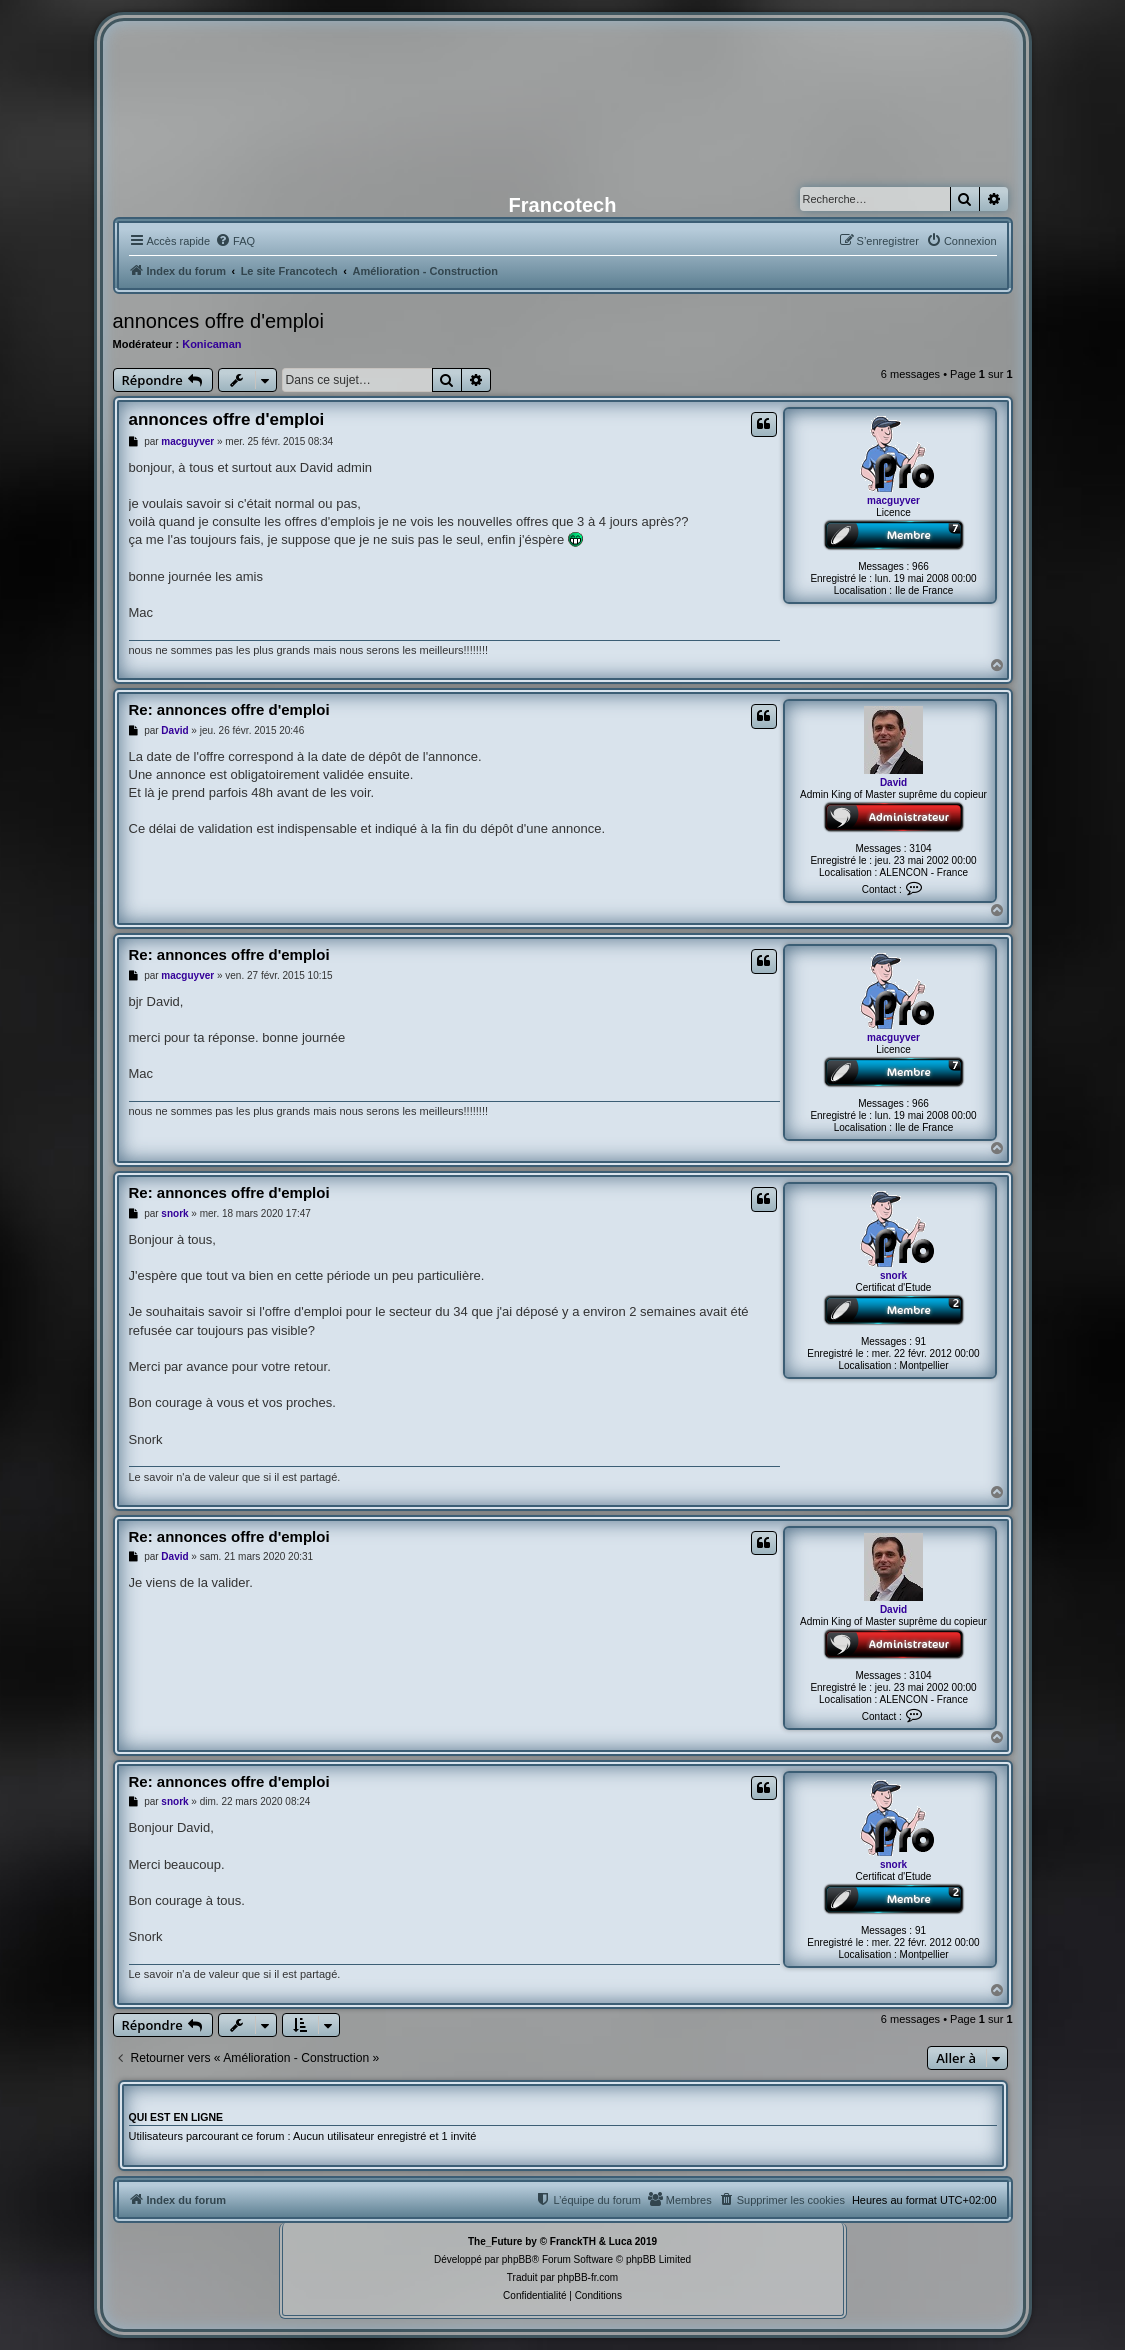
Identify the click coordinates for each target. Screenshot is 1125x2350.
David (893, 782)
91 (920, 1341)
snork (893, 1275)
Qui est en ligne (176, 2117)
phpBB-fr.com (588, 2277)
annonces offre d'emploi (218, 321)
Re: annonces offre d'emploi (229, 709)
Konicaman (211, 344)
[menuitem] (235, 241)
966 (920, 566)
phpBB (517, 2259)
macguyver (893, 500)
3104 (920, 848)
